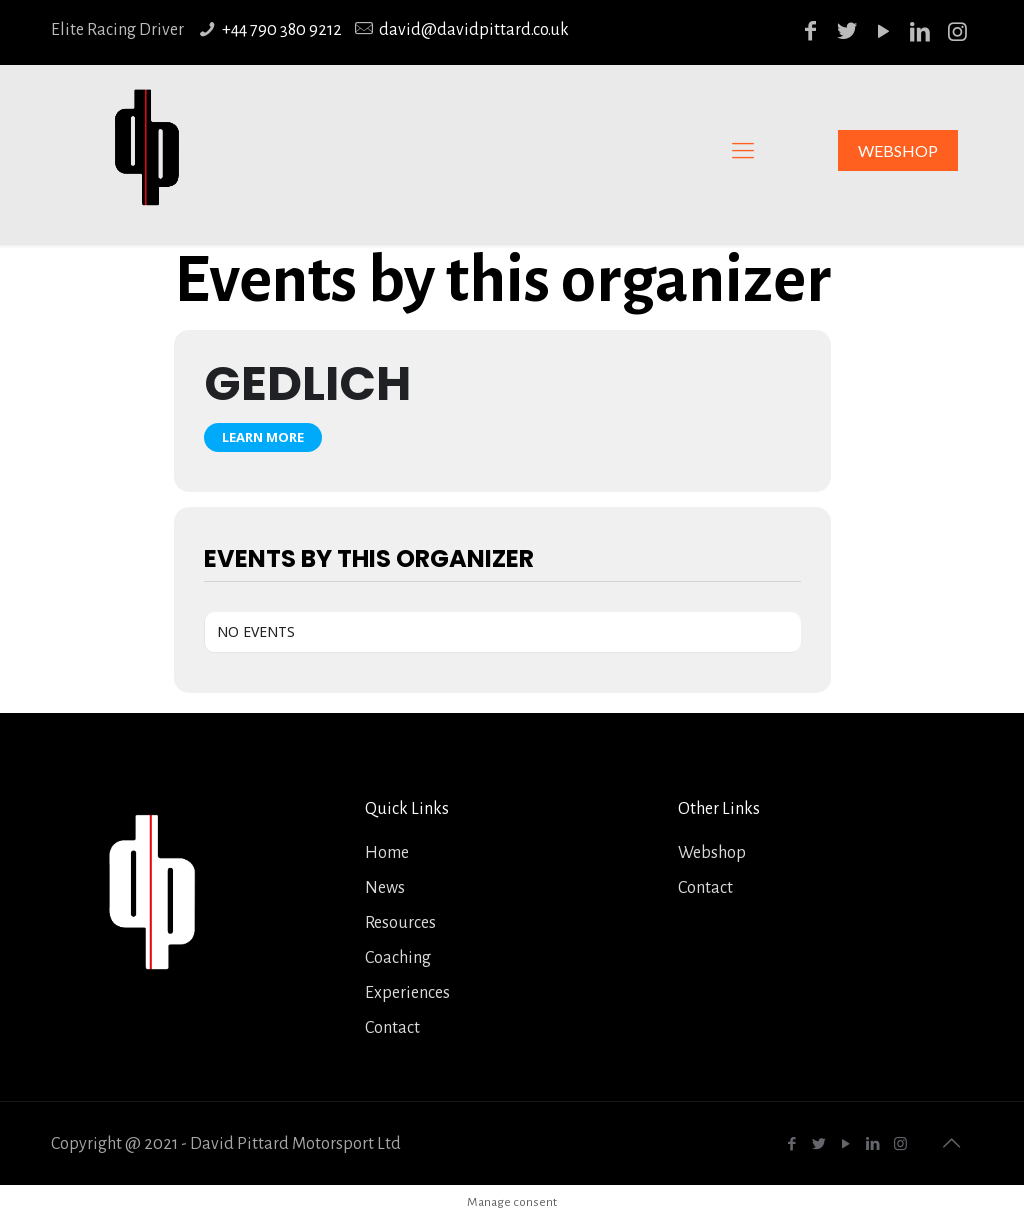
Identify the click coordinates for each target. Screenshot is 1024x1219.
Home (387, 853)
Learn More (263, 437)
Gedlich (307, 383)
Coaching (398, 958)
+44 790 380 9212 (282, 30)
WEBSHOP (898, 150)
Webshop (712, 853)
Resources (400, 923)
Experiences (407, 993)
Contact (392, 1028)
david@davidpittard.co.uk (474, 30)
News (385, 888)
